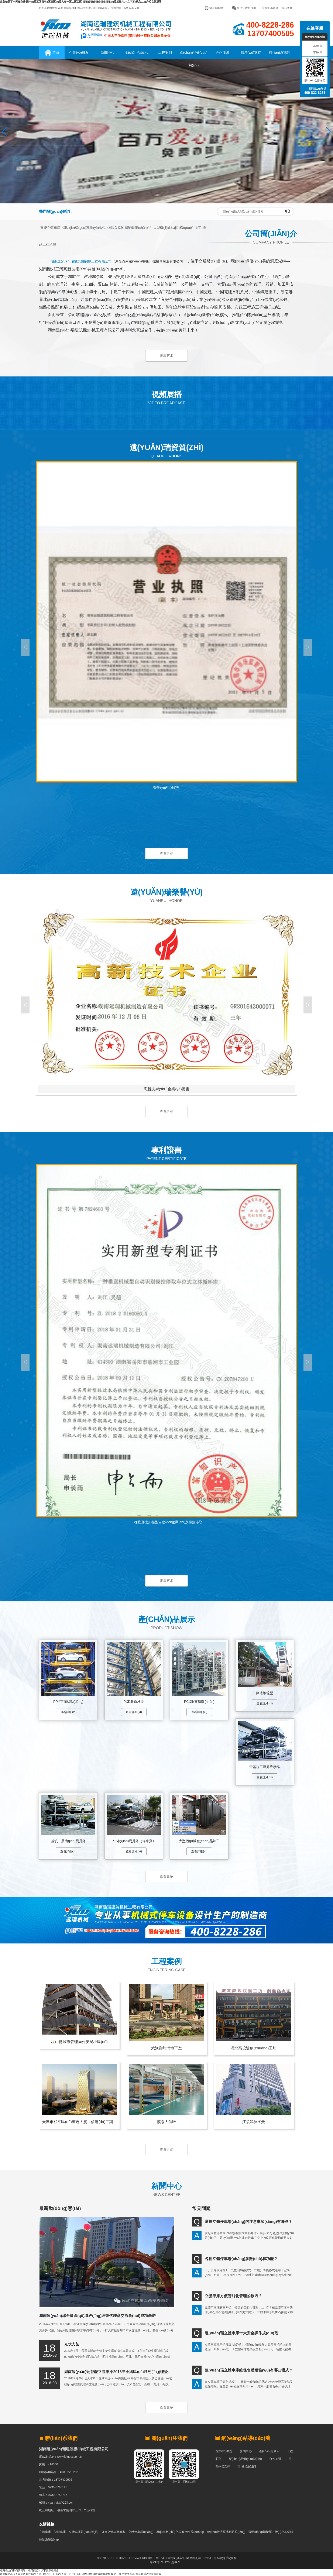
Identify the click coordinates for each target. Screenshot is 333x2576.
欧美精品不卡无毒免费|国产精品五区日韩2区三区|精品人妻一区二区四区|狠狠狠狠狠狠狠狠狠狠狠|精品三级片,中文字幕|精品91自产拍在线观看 (80, 1)
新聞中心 (107, 52)
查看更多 (166, 356)
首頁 (52, 52)
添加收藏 (287, 7)
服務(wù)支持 (251, 52)
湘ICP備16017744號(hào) (165, 2562)
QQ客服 (315, 46)
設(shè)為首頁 (270, 7)
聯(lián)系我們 (279, 52)
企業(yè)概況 (79, 52)
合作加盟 (222, 52)
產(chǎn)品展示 (136, 52)
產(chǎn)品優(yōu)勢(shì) (193, 55)
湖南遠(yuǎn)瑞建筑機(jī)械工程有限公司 (192, 2558)
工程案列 (165, 52)
